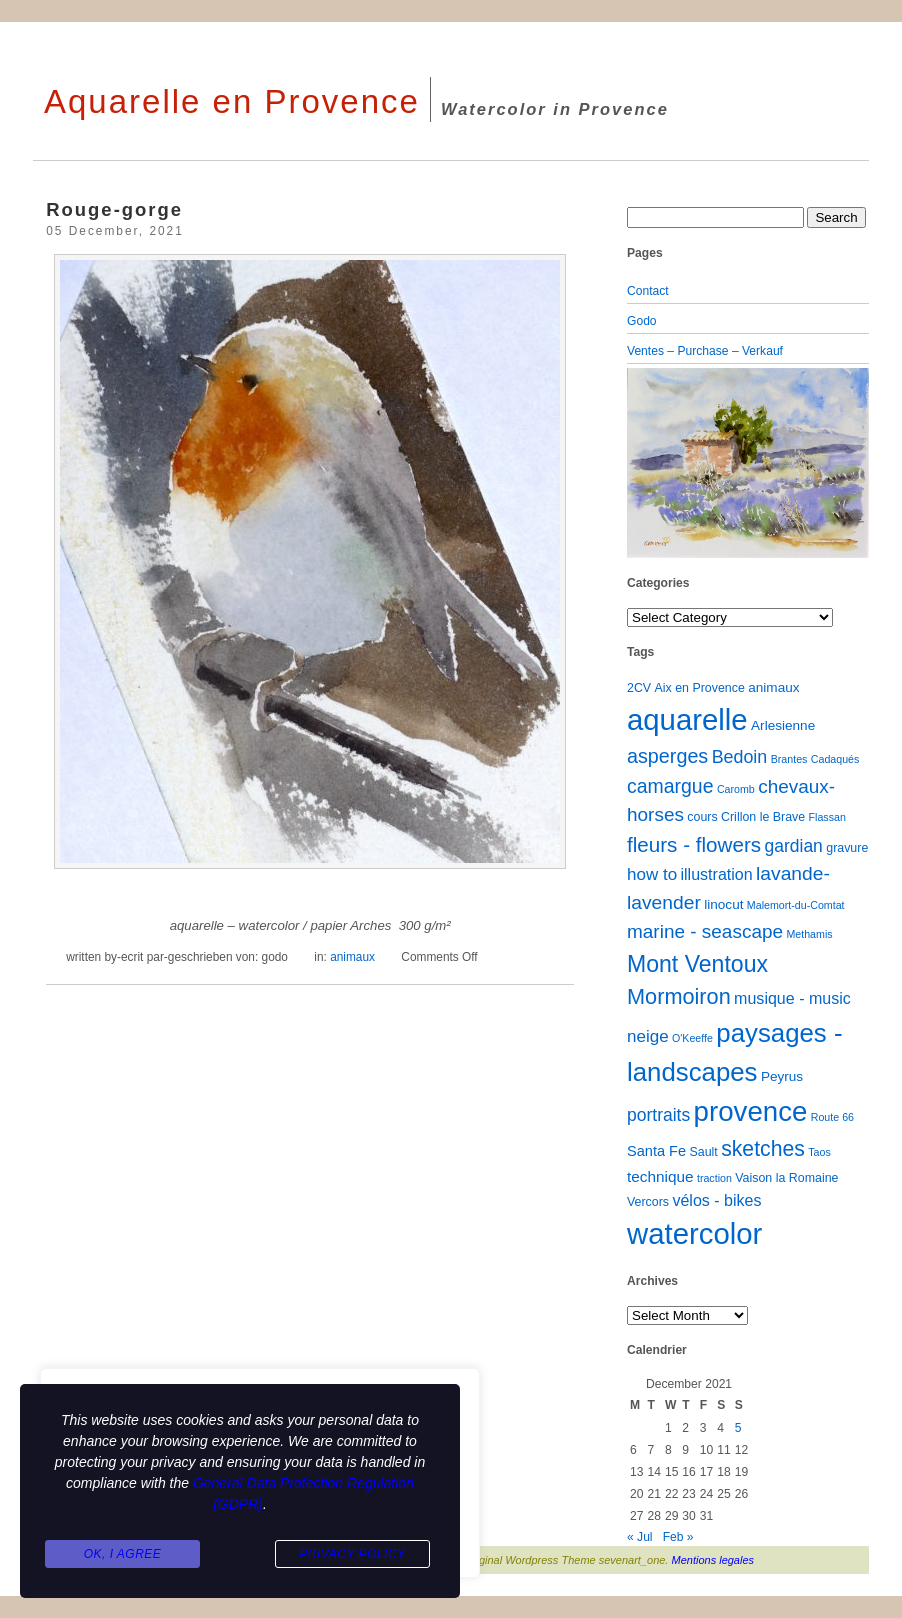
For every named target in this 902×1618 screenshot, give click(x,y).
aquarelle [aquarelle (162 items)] (687, 719)
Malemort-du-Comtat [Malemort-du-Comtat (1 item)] (796, 905)
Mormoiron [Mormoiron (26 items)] (679, 996)
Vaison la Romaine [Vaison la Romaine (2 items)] (786, 1178)
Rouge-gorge (114, 209)
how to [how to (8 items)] (652, 874)
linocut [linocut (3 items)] (723, 904)
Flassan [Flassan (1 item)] (827, 817)
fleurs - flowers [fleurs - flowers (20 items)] (694, 844)
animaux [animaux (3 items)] (773, 687)
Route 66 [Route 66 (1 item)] (832, 1117)
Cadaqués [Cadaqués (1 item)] (835, 759)
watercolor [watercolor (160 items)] (694, 1233)
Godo (642, 321)
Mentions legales (713, 1560)
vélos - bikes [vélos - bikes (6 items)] (716, 1200)
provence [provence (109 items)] (751, 1111)
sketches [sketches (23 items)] (763, 1148)
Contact (648, 291)
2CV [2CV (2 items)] (639, 688)
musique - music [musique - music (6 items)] (792, 998)
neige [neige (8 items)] (648, 1036)
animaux (352, 957)
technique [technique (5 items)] (660, 1176)
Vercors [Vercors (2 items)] (648, 1202)
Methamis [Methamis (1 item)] (809, 934)
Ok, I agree (123, 1554)
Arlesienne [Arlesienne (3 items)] (783, 725)
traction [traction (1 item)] (714, 1178)
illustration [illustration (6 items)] (716, 874)
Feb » (678, 1537)
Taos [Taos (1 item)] (819, 1152)
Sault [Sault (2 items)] (703, 1152)
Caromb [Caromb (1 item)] (736, 789)
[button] (645, 463)
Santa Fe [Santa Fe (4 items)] (656, 1151)
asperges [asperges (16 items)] (667, 756)
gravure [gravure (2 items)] (847, 848)
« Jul (640, 1537)
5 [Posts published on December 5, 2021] (738, 1428)
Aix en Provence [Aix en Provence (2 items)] (700, 688)
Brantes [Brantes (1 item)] (789, 759)
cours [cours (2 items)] (702, 817)
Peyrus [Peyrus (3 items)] (782, 1076)
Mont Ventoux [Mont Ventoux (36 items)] (697, 964)
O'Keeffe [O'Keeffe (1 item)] (692, 1038)
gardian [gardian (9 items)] (793, 846)
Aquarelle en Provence (232, 101)
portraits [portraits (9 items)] (658, 1115)
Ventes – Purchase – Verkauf (705, 351)
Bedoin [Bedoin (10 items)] (740, 757)
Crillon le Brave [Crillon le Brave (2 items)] (763, 817)
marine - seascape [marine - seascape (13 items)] (705, 931)
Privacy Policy (352, 1554)
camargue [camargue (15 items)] (670, 786)
